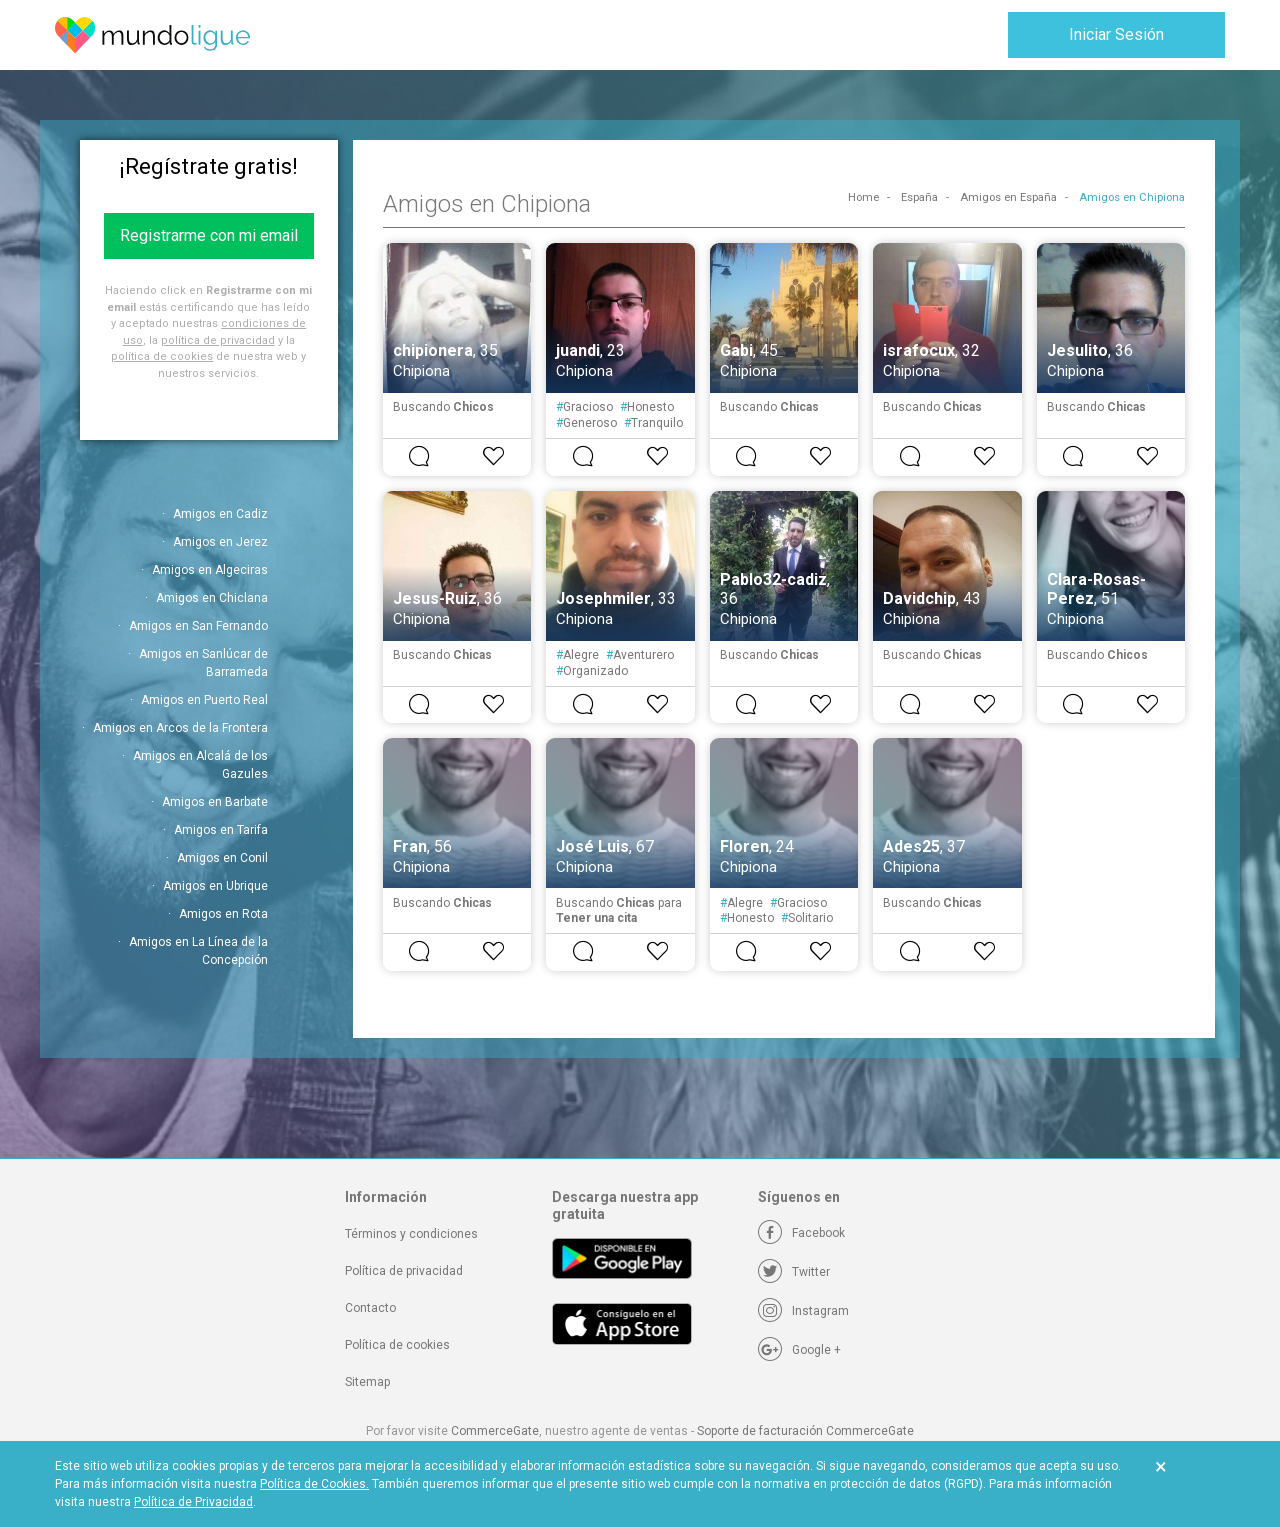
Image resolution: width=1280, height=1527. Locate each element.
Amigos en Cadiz (220, 514)
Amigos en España (1008, 197)
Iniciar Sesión (1116, 34)
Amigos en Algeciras (210, 570)
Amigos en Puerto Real (204, 700)
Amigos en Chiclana (212, 598)
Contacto (370, 1308)
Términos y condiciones (411, 1234)
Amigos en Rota (223, 914)
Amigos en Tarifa (221, 830)
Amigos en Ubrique (215, 886)
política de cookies (162, 356)
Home (863, 197)
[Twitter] (794, 1272)
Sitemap (367, 1382)
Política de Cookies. (314, 1484)
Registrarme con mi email (209, 235)
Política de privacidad (404, 1271)
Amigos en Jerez (220, 542)
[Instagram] (803, 1311)
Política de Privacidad (193, 1502)
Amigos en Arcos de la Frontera (180, 728)
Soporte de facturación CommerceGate (805, 1431)
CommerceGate (495, 1431)
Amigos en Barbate (215, 802)
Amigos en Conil (222, 858)
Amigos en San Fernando (198, 626)
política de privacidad (218, 340)
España (919, 197)
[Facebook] (801, 1233)
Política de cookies (397, 1345)
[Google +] (799, 1350)
